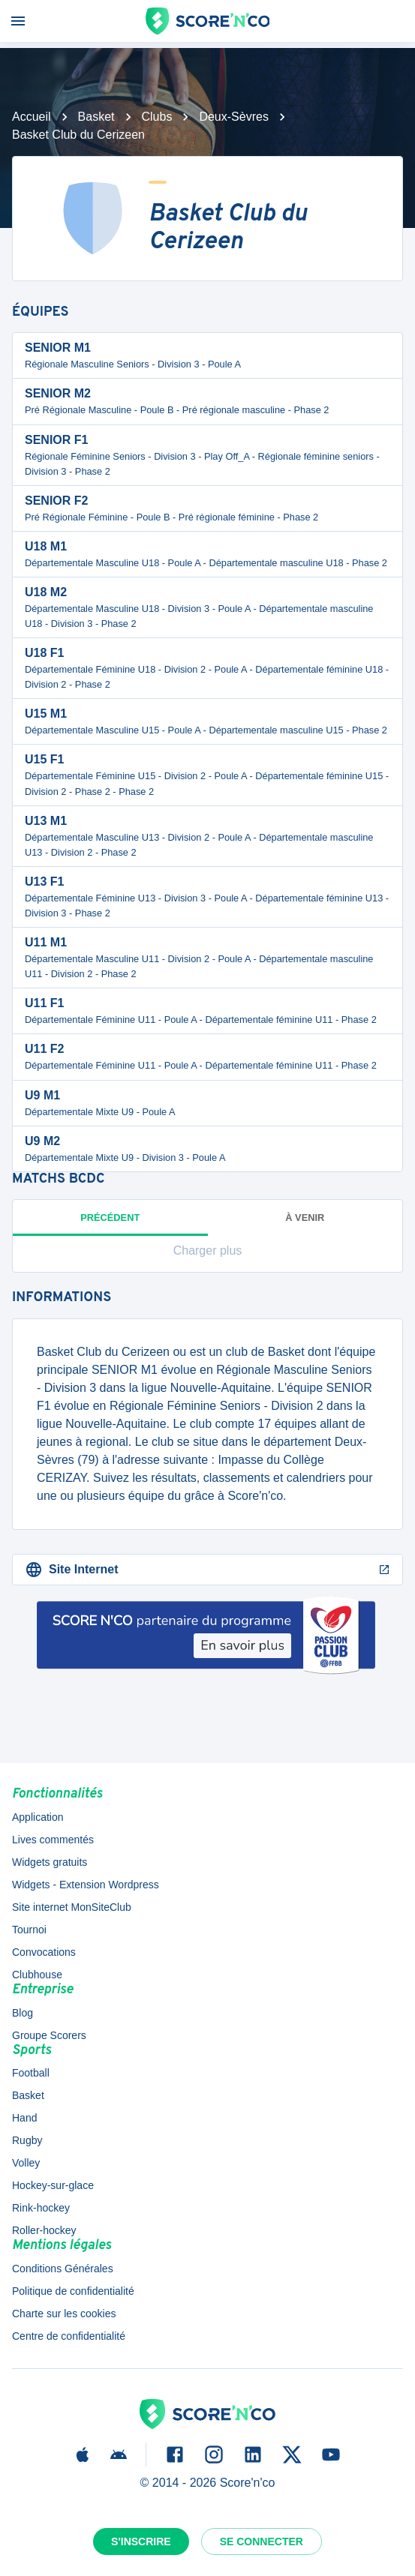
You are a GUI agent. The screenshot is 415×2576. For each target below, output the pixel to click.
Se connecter (261, 2542)
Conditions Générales (62, 2269)
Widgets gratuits (49, 1862)
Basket (96, 116)
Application (38, 1817)
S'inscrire (141, 2542)
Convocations (44, 1952)
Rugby (27, 2140)
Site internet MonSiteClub (71, 1907)
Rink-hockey (41, 2208)
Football (31, 2073)
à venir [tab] (304, 1217)
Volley (26, 2163)
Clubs (157, 116)
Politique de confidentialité (73, 2291)
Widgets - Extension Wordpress (85, 1885)
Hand (24, 2118)
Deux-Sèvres (233, 116)
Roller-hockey (44, 2230)
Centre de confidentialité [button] (68, 2336)
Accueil (31, 116)
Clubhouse (37, 1975)
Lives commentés (53, 1840)
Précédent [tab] (110, 1224)
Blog (22, 2013)
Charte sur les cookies (64, 2314)
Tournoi (29, 1930)
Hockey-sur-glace (53, 2185)
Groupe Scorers (49, 2035)
